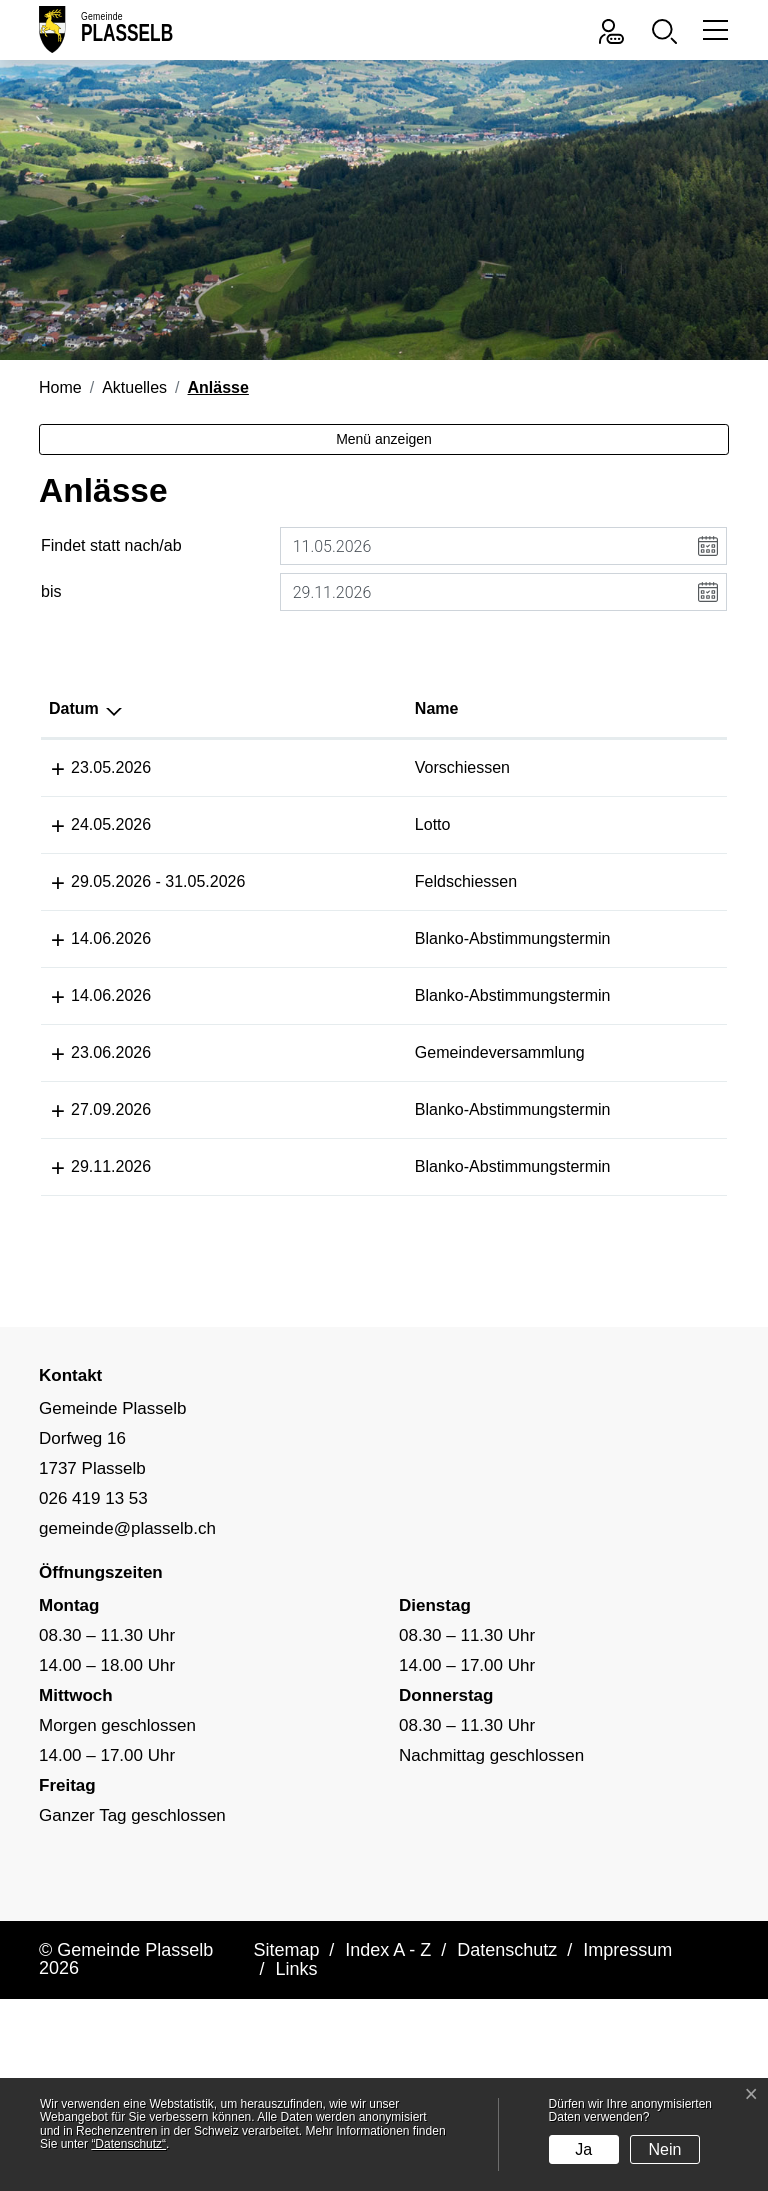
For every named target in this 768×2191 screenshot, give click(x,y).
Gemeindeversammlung (347, 1100)
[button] (669, 29)
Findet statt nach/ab (111, 545)
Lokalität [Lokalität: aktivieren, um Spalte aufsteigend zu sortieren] (481, 708)
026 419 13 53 (93, 1594)
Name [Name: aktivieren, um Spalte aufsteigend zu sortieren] (284, 708)
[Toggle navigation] (712, 29)
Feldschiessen (313, 881)
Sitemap (286, 2046)
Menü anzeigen (384, 439)
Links (296, 2065)
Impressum (627, 2046)
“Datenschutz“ (128, 2144)
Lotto (280, 824)
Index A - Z (388, 2046)
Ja (583, 2149)
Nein (665, 2149)
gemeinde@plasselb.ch (127, 1624)
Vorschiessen (309, 767)
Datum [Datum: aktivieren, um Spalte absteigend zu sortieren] (74, 708)
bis (51, 591)
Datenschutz (507, 2046)
